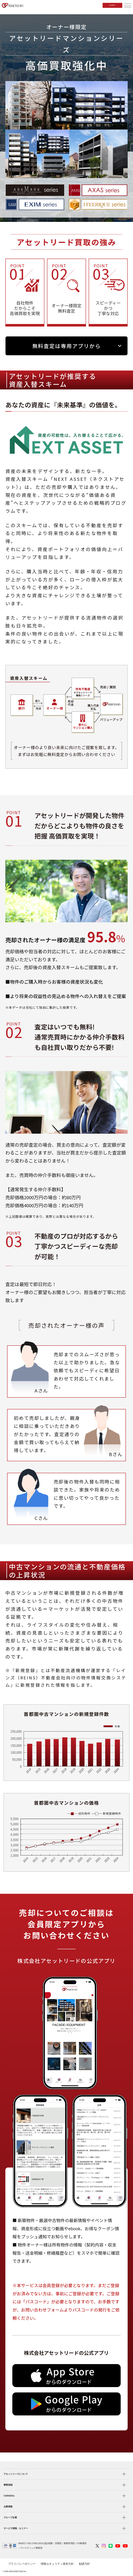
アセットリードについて (16, 2474)
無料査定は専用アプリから (76, 345)
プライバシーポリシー (21, 2563)
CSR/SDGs (9, 2495)
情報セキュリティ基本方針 (57, 2563)
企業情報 (8, 2506)
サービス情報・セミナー (16, 2528)
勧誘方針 (84, 2563)
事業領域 (8, 2485)
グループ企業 (10, 2517)
